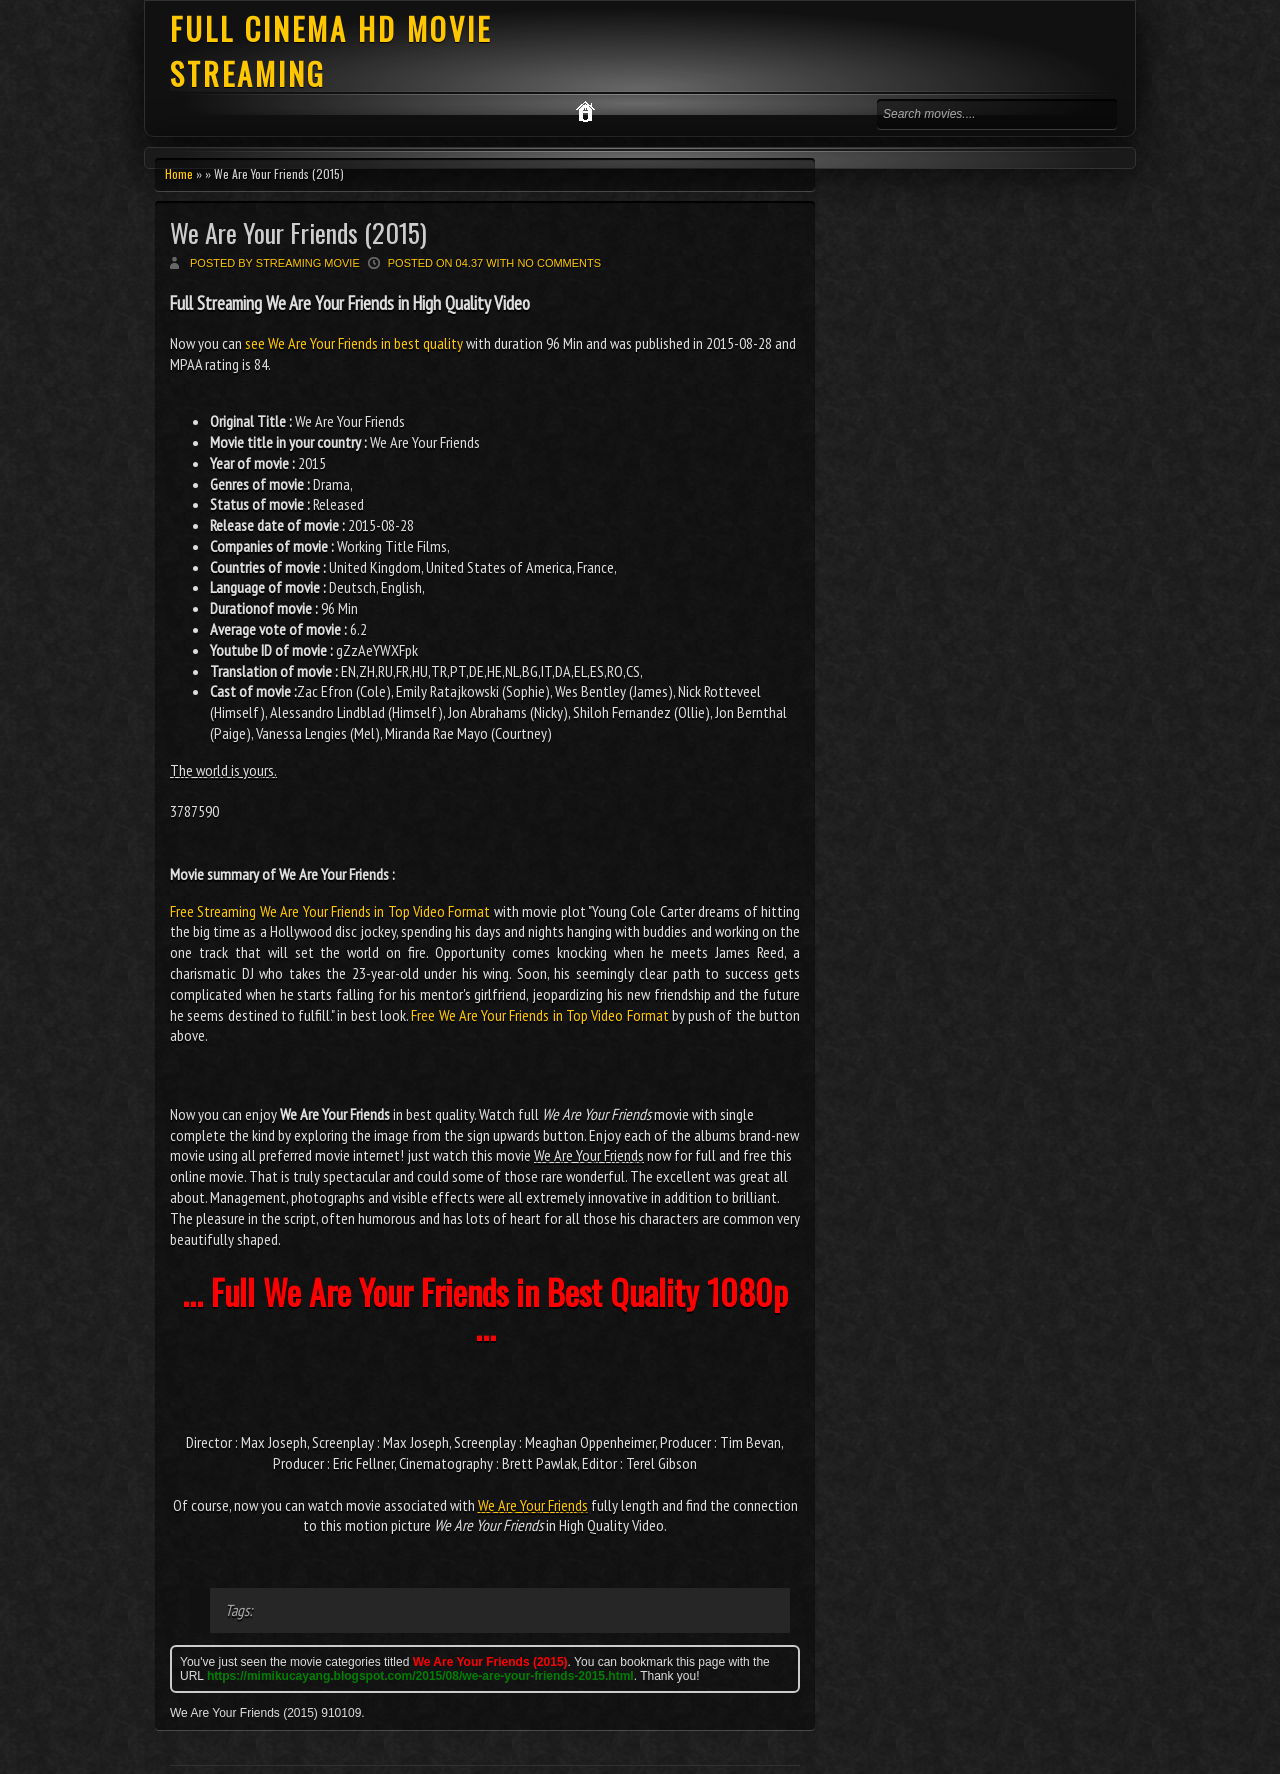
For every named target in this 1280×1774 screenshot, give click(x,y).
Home (179, 173)
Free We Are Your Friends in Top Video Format (539, 1015)
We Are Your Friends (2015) (298, 232)
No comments (559, 263)
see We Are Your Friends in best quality (354, 343)
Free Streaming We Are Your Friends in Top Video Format (330, 911)
